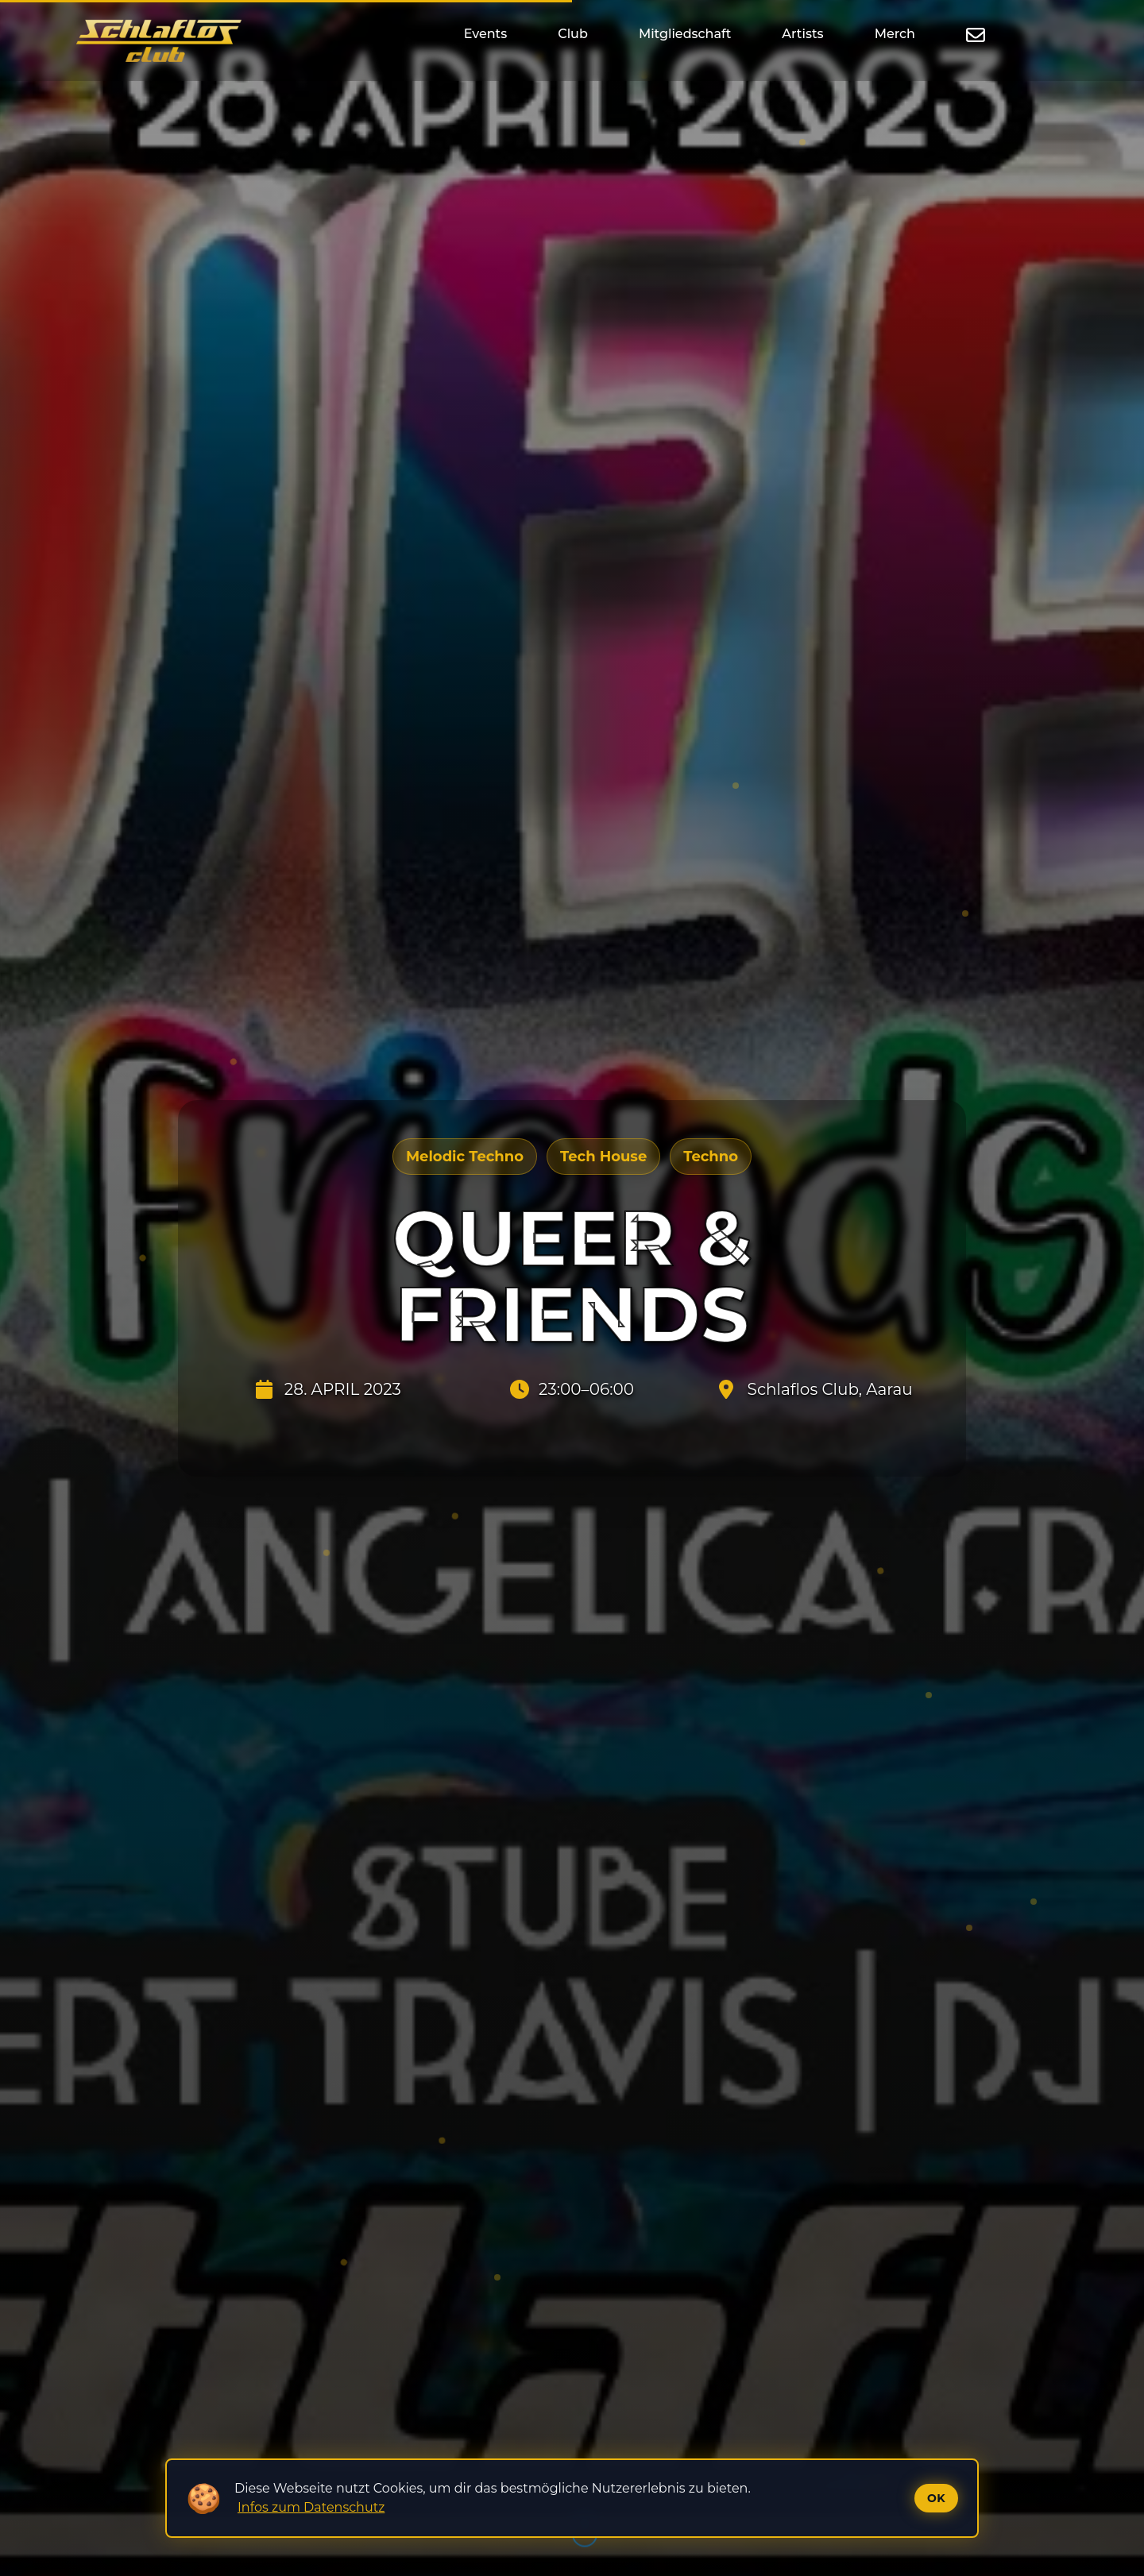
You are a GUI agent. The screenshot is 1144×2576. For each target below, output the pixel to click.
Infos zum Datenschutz (311, 2507)
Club (573, 33)
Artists (802, 33)
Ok (936, 2498)
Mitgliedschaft (685, 33)
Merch (895, 33)
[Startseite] (159, 40)
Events (486, 33)
